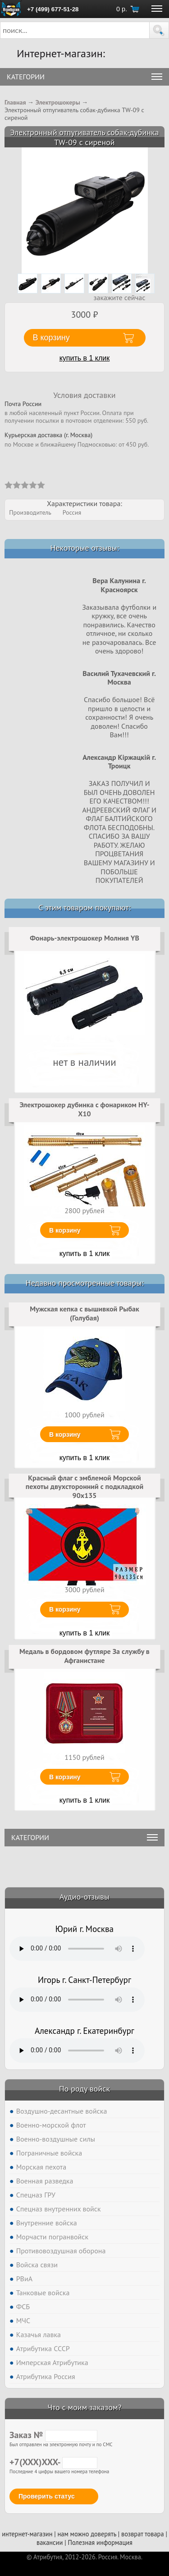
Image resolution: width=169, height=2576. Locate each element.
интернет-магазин (27, 2534)
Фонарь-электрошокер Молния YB (84, 937)
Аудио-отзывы (84, 1896)
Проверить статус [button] (46, 2496)
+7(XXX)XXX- (53, 2462)
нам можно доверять (87, 2534)
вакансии (50, 2542)
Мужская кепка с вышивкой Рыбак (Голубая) (84, 1313)
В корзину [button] (51, 337)
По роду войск (84, 2088)
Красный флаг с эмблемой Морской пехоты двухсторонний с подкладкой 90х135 (85, 1487)
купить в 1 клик (84, 358)
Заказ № (53, 2435)
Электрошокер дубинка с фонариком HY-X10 (84, 1109)
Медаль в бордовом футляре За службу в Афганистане (84, 1656)
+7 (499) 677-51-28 (52, 9)
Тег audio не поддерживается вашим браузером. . (77, 1949)
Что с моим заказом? (84, 2407)
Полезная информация (100, 2542)
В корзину (65, 1230)
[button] (159, 30)
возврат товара (142, 2534)
